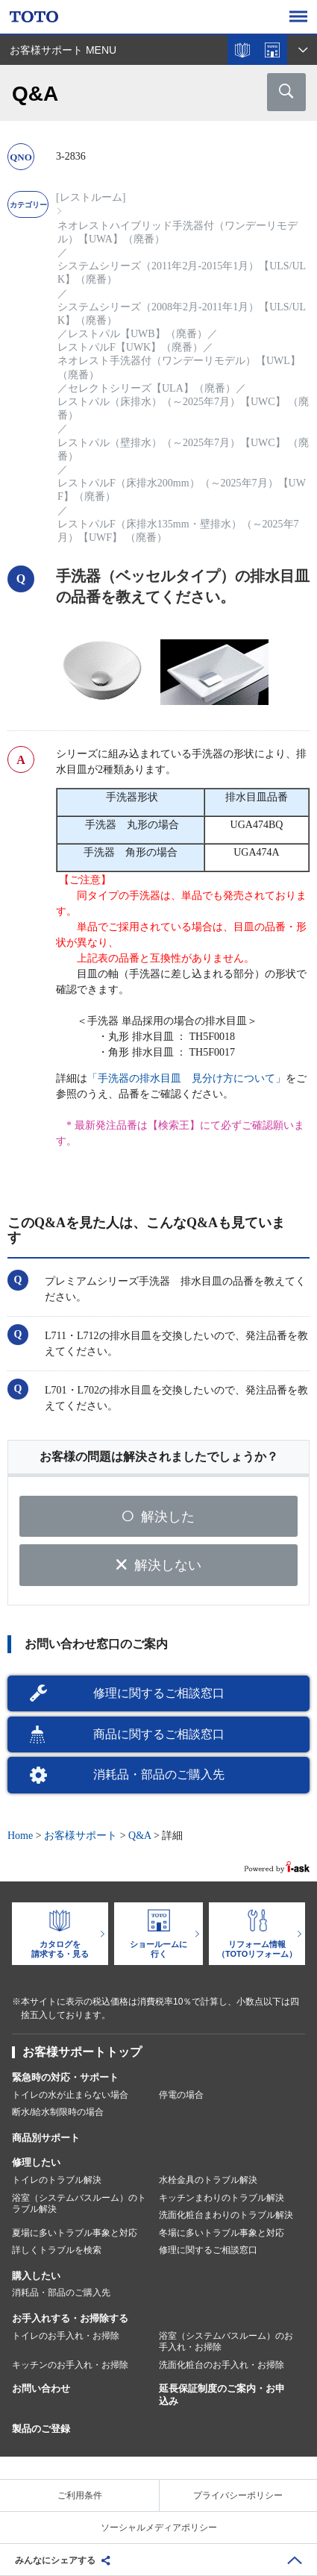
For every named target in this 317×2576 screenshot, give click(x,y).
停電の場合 (181, 2095)
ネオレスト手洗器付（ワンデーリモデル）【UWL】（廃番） (179, 367)
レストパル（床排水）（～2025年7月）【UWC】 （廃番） (183, 408)
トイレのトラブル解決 (56, 2180)
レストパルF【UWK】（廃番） (130, 347)
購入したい (36, 2275)
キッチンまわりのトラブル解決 (221, 2198)
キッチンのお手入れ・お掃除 (70, 2365)
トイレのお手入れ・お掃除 (65, 2336)
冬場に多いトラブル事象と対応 (221, 2233)
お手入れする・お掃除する (70, 2318)
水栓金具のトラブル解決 (208, 2180)
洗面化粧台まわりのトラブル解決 (226, 2215)
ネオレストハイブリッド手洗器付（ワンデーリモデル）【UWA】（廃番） (177, 232)
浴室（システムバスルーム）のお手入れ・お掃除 (226, 2342)
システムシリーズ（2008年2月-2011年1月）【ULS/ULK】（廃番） (181, 313)
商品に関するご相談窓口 (159, 1734)
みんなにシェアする (55, 2560)
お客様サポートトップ (82, 2052)
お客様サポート (80, 1835)
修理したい (36, 2162)
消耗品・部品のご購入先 (159, 1774)
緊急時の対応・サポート (65, 2077)
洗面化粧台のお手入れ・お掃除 (221, 2365)
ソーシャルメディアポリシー (159, 2527)
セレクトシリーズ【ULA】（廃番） (152, 388)
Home (20, 1835)
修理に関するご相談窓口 (159, 1693)
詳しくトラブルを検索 (56, 2250)
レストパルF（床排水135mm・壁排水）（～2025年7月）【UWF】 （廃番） (178, 530)
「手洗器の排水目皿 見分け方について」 (186, 1078)
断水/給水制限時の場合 (58, 2112)
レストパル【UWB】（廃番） (137, 333)
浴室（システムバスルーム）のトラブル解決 (79, 2204)
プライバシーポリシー (238, 2495)
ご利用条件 (79, 2495)
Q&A (139, 1835)
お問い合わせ (41, 2388)
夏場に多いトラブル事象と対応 (74, 2233)
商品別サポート (46, 2137)
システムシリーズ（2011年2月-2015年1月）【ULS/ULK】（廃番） (181, 272)
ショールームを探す (272, 50)
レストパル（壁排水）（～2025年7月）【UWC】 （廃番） (183, 449)
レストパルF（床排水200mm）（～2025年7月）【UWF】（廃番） (181, 489)
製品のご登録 (41, 2428)
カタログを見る (242, 50)
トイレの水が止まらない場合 (70, 2095)
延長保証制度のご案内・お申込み (222, 2395)
